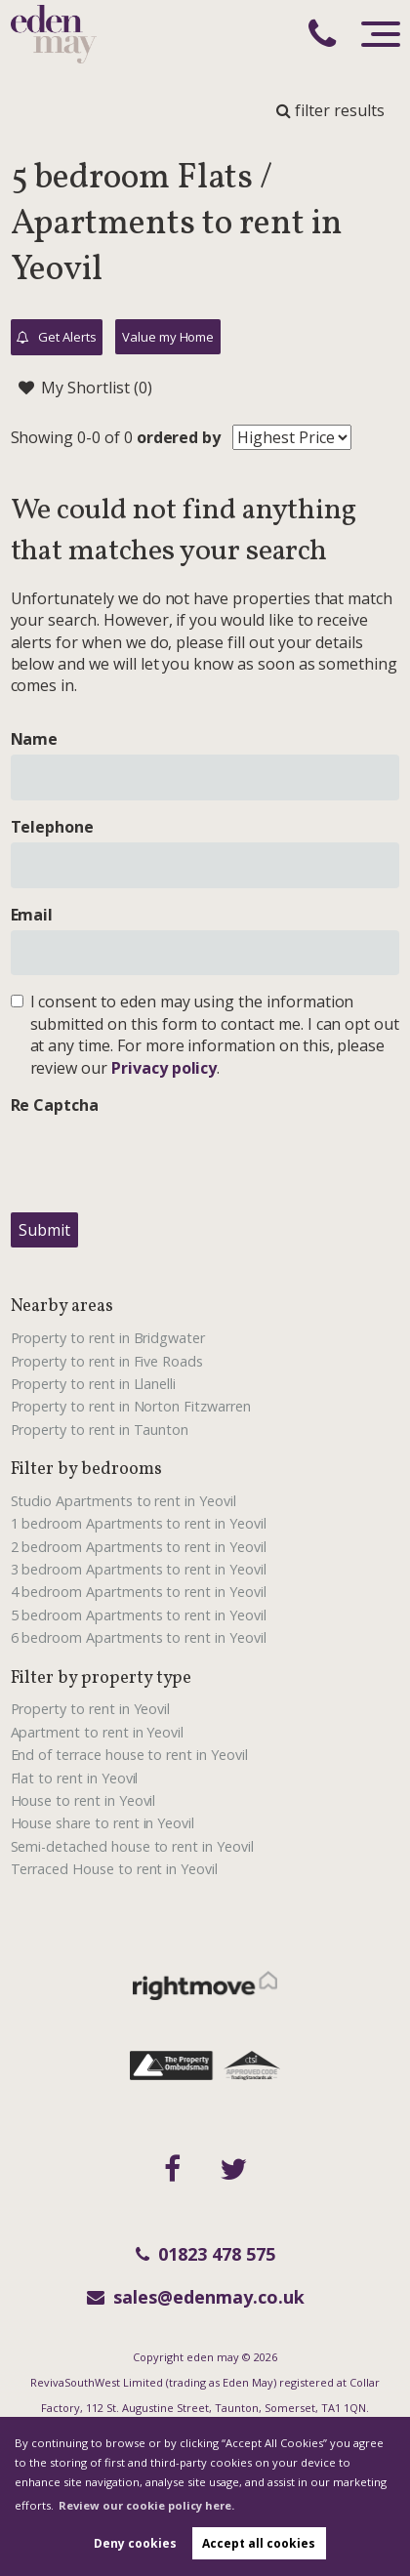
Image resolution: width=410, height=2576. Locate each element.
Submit (44, 1230)
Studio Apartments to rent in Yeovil (123, 1501)
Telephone (53, 827)
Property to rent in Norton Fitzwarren (131, 1406)
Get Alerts (57, 337)
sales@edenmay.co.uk (196, 2297)
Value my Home (168, 337)
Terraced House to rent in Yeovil (114, 1869)
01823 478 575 (205, 2254)
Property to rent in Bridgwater (108, 1338)
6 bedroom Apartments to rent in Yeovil (138, 1637)
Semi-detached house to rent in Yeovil (132, 1846)
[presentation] (159, 1159)
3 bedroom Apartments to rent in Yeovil (138, 1569)
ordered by (179, 437)
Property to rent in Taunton (100, 1429)
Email (32, 914)
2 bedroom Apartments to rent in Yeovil (138, 1546)
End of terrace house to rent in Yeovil (129, 1754)
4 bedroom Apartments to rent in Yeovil (138, 1591)
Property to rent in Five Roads (107, 1361)
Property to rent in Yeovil (91, 1708)
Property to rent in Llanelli (94, 1383)
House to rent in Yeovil (83, 1800)
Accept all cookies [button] (258, 2543)
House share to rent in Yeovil (103, 1823)
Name (35, 739)
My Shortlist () (85, 387)
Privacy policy (164, 1068)
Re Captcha (55, 1105)
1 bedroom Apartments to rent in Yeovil (138, 1523)
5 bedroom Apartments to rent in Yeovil (138, 1615)
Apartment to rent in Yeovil (97, 1732)
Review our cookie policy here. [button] (146, 2505)
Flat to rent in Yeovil (75, 1778)
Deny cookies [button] (135, 2543)
